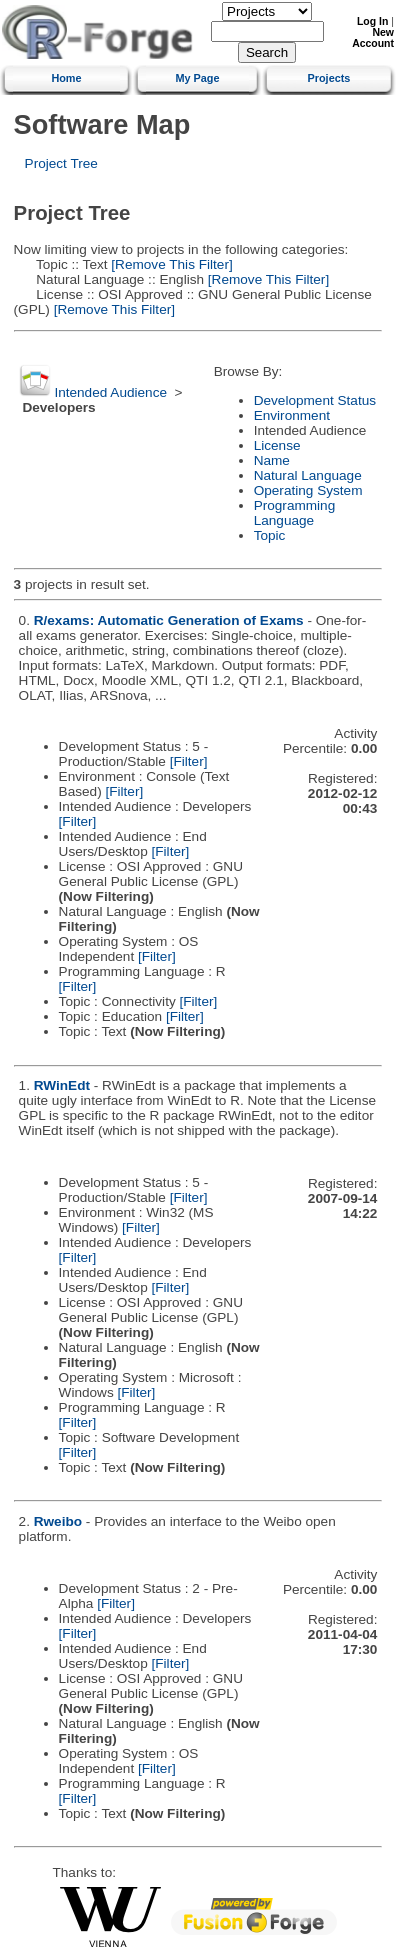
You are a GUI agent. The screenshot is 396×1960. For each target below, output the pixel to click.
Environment (292, 415)
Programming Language (295, 513)
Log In (372, 21)
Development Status (315, 400)
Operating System (308, 490)
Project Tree (61, 163)
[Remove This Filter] (170, 264)
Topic (270, 535)
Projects (328, 78)
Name (272, 460)
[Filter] (189, 761)
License (277, 445)
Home (66, 78)
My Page (197, 78)
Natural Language (308, 475)
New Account (373, 38)
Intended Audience (110, 392)
